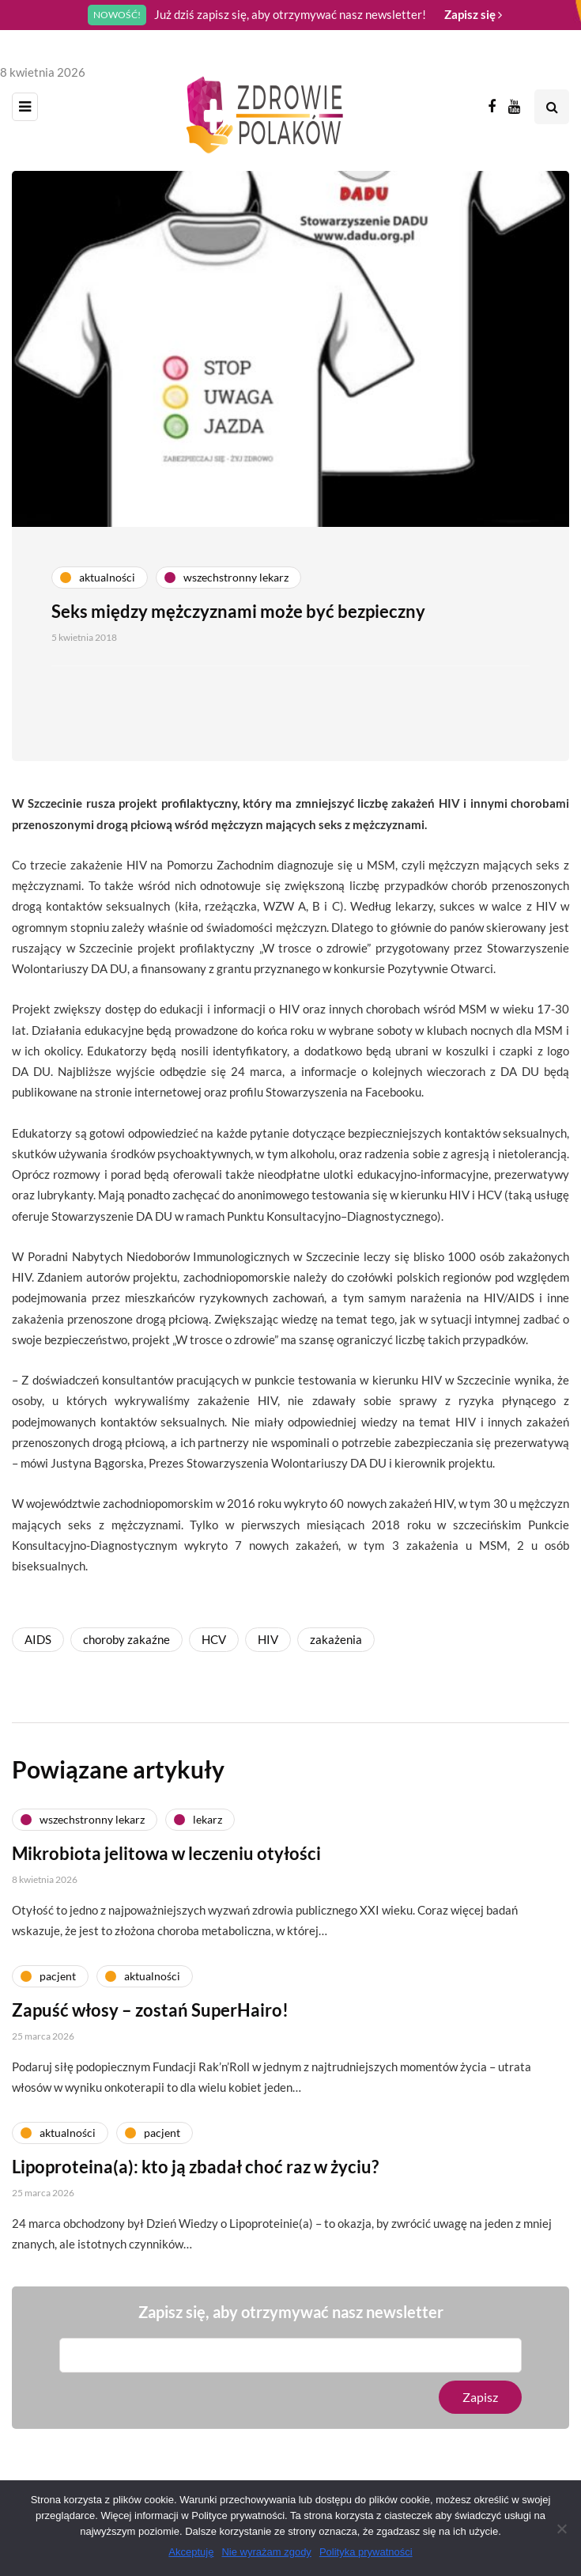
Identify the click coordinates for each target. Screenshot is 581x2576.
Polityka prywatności (366, 2552)
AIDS (38, 1639)
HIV (268, 1639)
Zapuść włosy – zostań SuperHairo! (150, 2043)
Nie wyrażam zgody (266, 2552)
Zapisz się (473, 14)
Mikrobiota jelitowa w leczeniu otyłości (166, 1886)
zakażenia (336, 1639)
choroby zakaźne (126, 1639)
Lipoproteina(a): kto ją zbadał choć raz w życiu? (195, 2199)
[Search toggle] (551, 106)
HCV (214, 1639)
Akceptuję (190, 2552)
